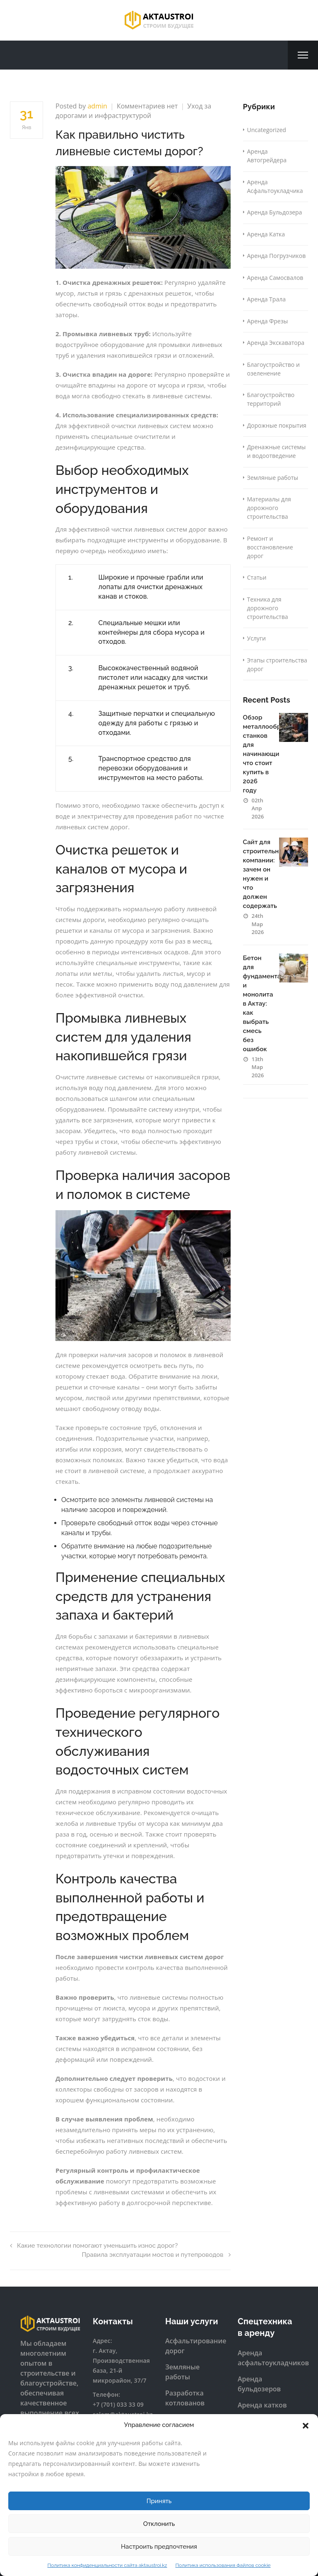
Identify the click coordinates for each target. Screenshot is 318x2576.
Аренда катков (262, 2405)
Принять (159, 2501)
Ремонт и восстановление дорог (270, 547)
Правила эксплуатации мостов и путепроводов (156, 2254)
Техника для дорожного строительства (267, 608)
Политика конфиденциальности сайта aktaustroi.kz (107, 2565)
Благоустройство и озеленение (273, 369)
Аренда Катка (266, 234)
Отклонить (159, 2524)
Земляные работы (273, 477)
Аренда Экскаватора (276, 343)
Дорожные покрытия (276, 425)
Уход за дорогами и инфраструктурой (133, 110)
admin (97, 106)
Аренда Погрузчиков (276, 256)
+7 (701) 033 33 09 (118, 2404)
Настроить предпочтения (159, 2546)
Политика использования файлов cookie (223, 2565)
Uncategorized (266, 130)
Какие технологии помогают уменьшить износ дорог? (94, 2245)
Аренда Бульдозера (274, 212)
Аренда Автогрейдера (267, 155)
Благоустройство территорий (271, 399)
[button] (305, 2425)
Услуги (256, 638)
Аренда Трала (266, 299)
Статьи (257, 577)
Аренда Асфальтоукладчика (275, 186)
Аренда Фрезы (267, 321)
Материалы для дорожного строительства (269, 507)
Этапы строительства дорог (277, 664)
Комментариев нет (147, 106)
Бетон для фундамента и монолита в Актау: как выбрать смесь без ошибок (262, 1003)
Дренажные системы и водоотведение (276, 451)
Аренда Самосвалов (275, 278)
